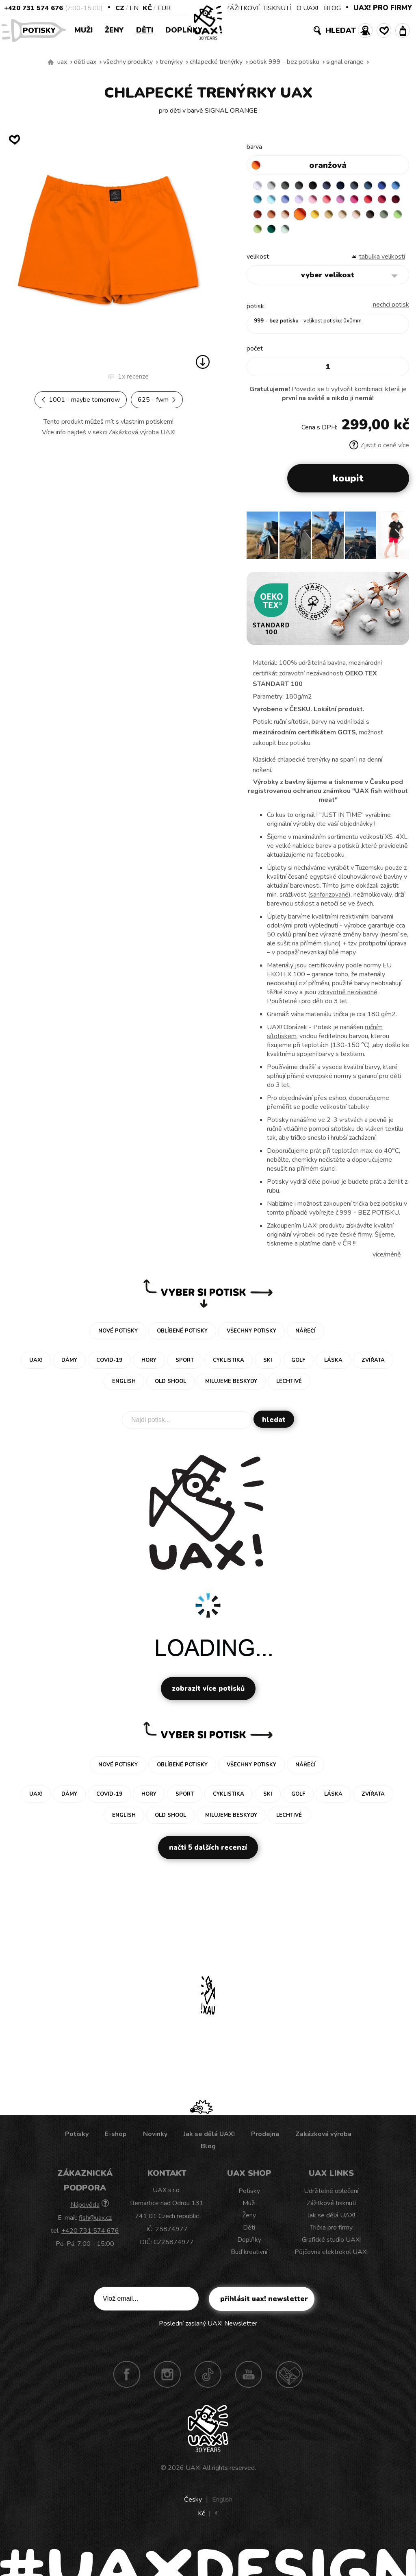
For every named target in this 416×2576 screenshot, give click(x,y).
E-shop (116, 2140)
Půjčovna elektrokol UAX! (331, 2258)
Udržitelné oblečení (331, 2197)
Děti (144, 30)
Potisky (42, 30)
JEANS (338, 186)
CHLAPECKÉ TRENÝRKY (216, 61)
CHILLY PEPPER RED (290, 218)
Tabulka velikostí (382, 262)
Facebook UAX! (127, 2380)
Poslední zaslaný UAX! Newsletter (208, 2329)
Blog (208, 2152)
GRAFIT (306, 186)
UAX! (193, 2473)
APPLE (338, 234)
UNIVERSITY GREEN (369, 234)
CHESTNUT (306, 234)
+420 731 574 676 (33, 8)
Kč (147, 8)
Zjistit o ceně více (379, 451)
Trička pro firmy (331, 2233)
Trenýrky (171, 61)
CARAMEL (274, 234)
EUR (164, 8)
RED (274, 218)
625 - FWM (157, 399)
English (222, 2505)
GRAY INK (369, 186)
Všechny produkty (128, 61)
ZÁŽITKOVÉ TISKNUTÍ (258, 8)
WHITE (258, 186)
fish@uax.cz (95, 2223)
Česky (193, 2505)
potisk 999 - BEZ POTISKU (284, 61)
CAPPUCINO (290, 234)
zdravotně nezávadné (347, 998)
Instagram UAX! (167, 2380)
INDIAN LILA (258, 218)
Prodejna (265, 2140)
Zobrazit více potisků (208, 1694)
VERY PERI (322, 202)
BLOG (332, 8)
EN (134, 8)
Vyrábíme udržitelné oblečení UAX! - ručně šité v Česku (51, 62)
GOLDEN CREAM (385, 218)
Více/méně (387, 1260)
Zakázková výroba (323, 2140)
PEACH (354, 218)
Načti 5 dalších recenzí (208, 1853)
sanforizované (329, 900)
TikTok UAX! (208, 2380)
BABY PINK (354, 202)
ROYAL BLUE (258, 202)
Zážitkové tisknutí (331, 2209)
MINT (385, 234)
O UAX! (307, 8)
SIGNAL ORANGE (345, 61)
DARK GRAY (290, 186)
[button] (399, 544)
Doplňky (184, 30)
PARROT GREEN (354, 234)
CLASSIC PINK (385, 202)
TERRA (322, 218)
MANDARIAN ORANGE (338, 218)
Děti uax (85, 61)
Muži (83, 30)
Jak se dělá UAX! (209, 2140)
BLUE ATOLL (290, 202)
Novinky (155, 2140)
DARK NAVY (354, 186)
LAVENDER (338, 202)
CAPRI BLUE (274, 202)
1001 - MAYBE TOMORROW (80, 399)
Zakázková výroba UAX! (142, 432)
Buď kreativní (249, 2258)
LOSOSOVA (369, 202)
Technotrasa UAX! (289, 2380)
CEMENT (274, 186)
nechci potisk (391, 310)
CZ (119, 8)
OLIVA (322, 234)
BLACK (322, 186)
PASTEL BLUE (306, 202)
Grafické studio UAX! (331, 2245)
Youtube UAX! (248, 2380)
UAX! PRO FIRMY (382, 8)
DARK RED (306, 218)
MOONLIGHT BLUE (385, 186)
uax (62, 61)
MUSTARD (258, 234)
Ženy (114, 30)
